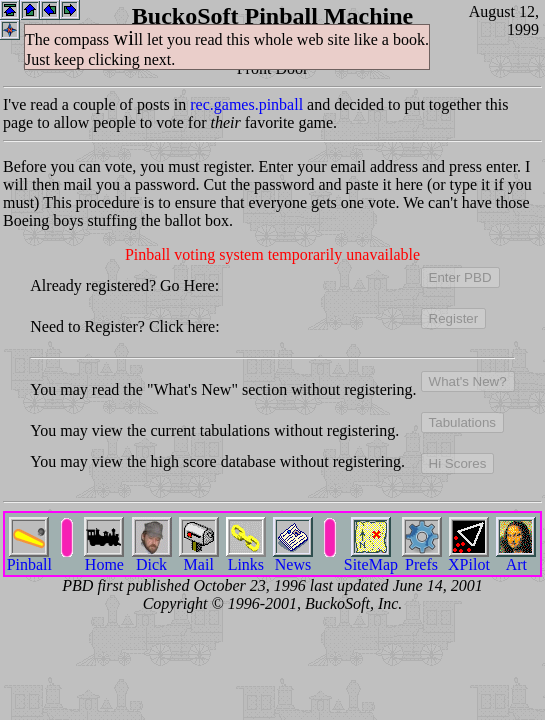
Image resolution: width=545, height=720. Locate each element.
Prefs (422, 558)
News (293, 558)
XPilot (469, 558)
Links (246, 558)
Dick (152, 558)
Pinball (29, 558)
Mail (199, 558)
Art (516, 558)
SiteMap (371, 558)
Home (104, 558)
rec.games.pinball (246, 104)
